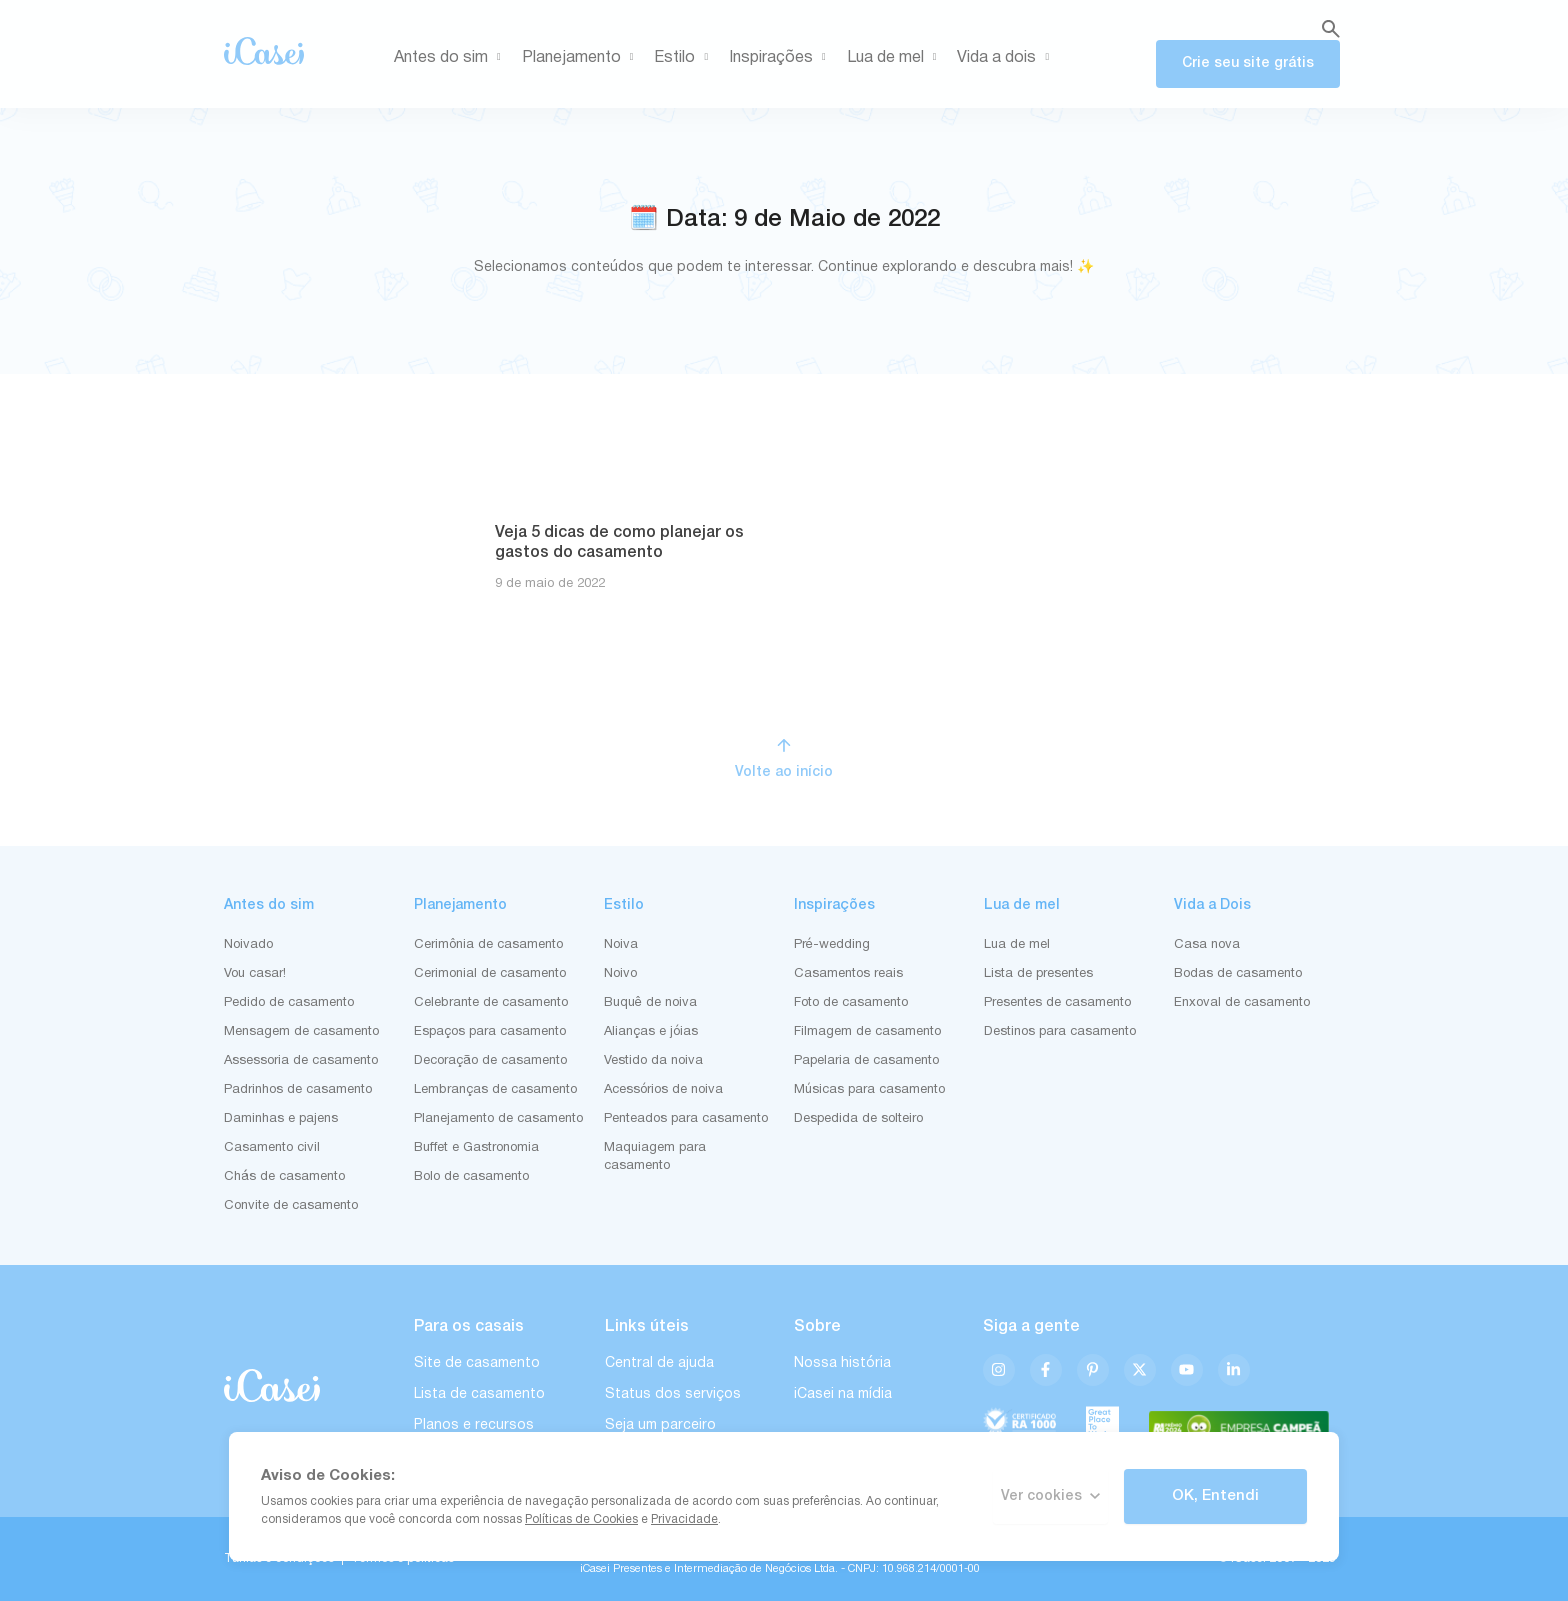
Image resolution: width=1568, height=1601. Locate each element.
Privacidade (684, 1519)
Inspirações (781, 58)
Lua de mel (895, 58)
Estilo (684, 58)
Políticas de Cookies (581, 1519)
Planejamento (581, 58)
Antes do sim (451, 58)
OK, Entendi (1215, 1496)
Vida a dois (1006, 58)
